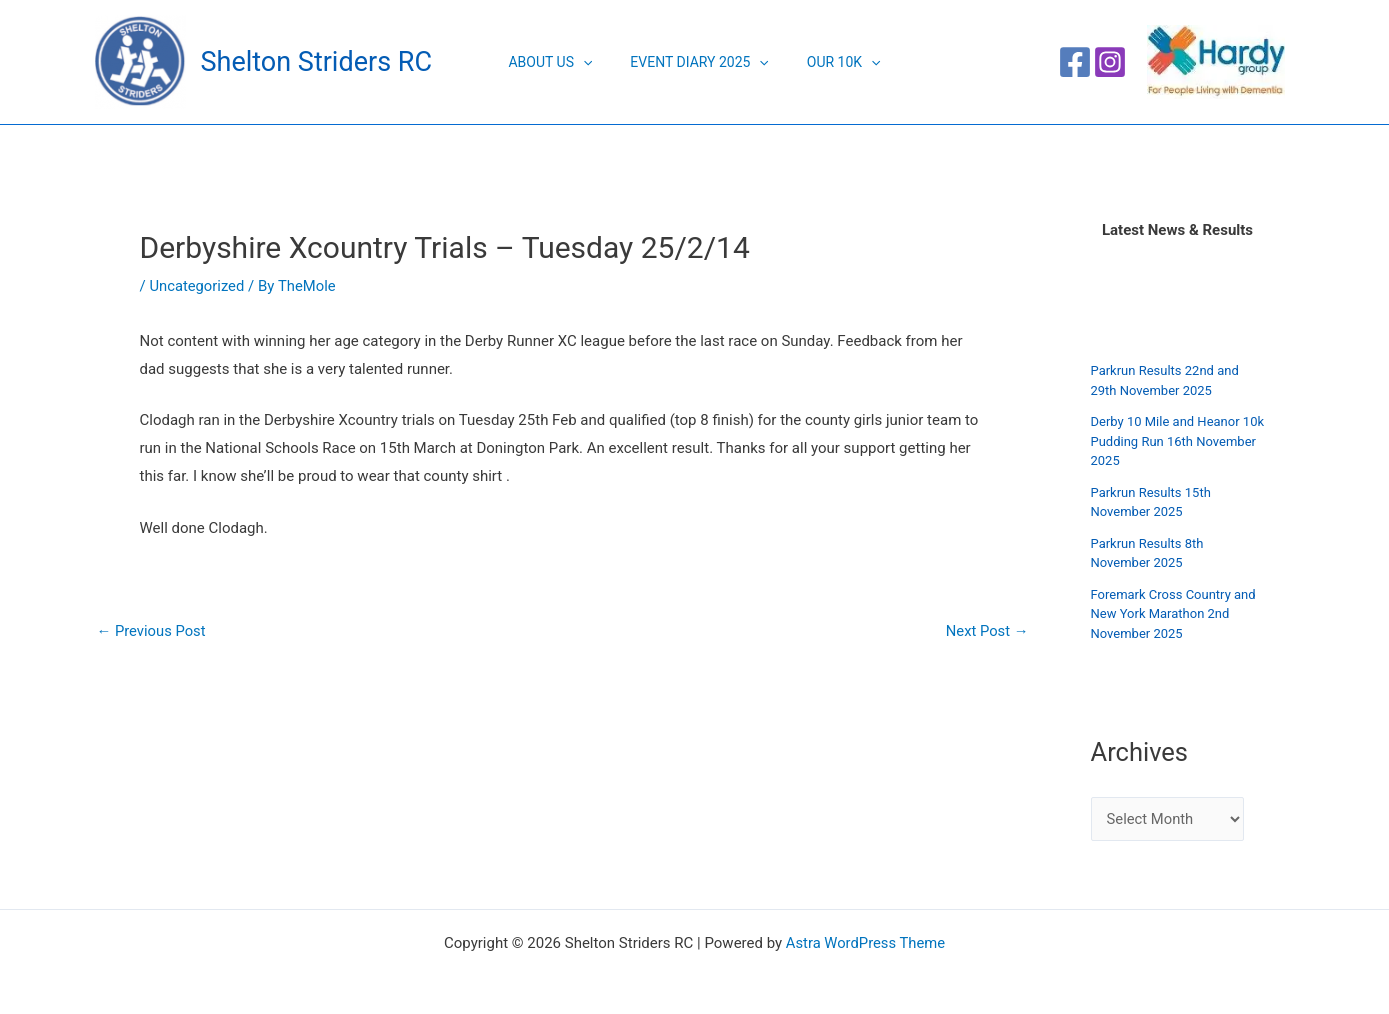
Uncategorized (197, 286)
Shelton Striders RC (316, 62)
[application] (593, 62)
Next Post (986, 631)
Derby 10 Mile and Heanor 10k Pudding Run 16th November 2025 (1178, 441)
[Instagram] (1110, 62)
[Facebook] (1075, 62)
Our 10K (834, 62)
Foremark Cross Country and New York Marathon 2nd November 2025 (1173, 614)
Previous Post (152, 631)
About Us (560, 62)
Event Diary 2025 (699, 62)
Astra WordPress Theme (866, 943)
